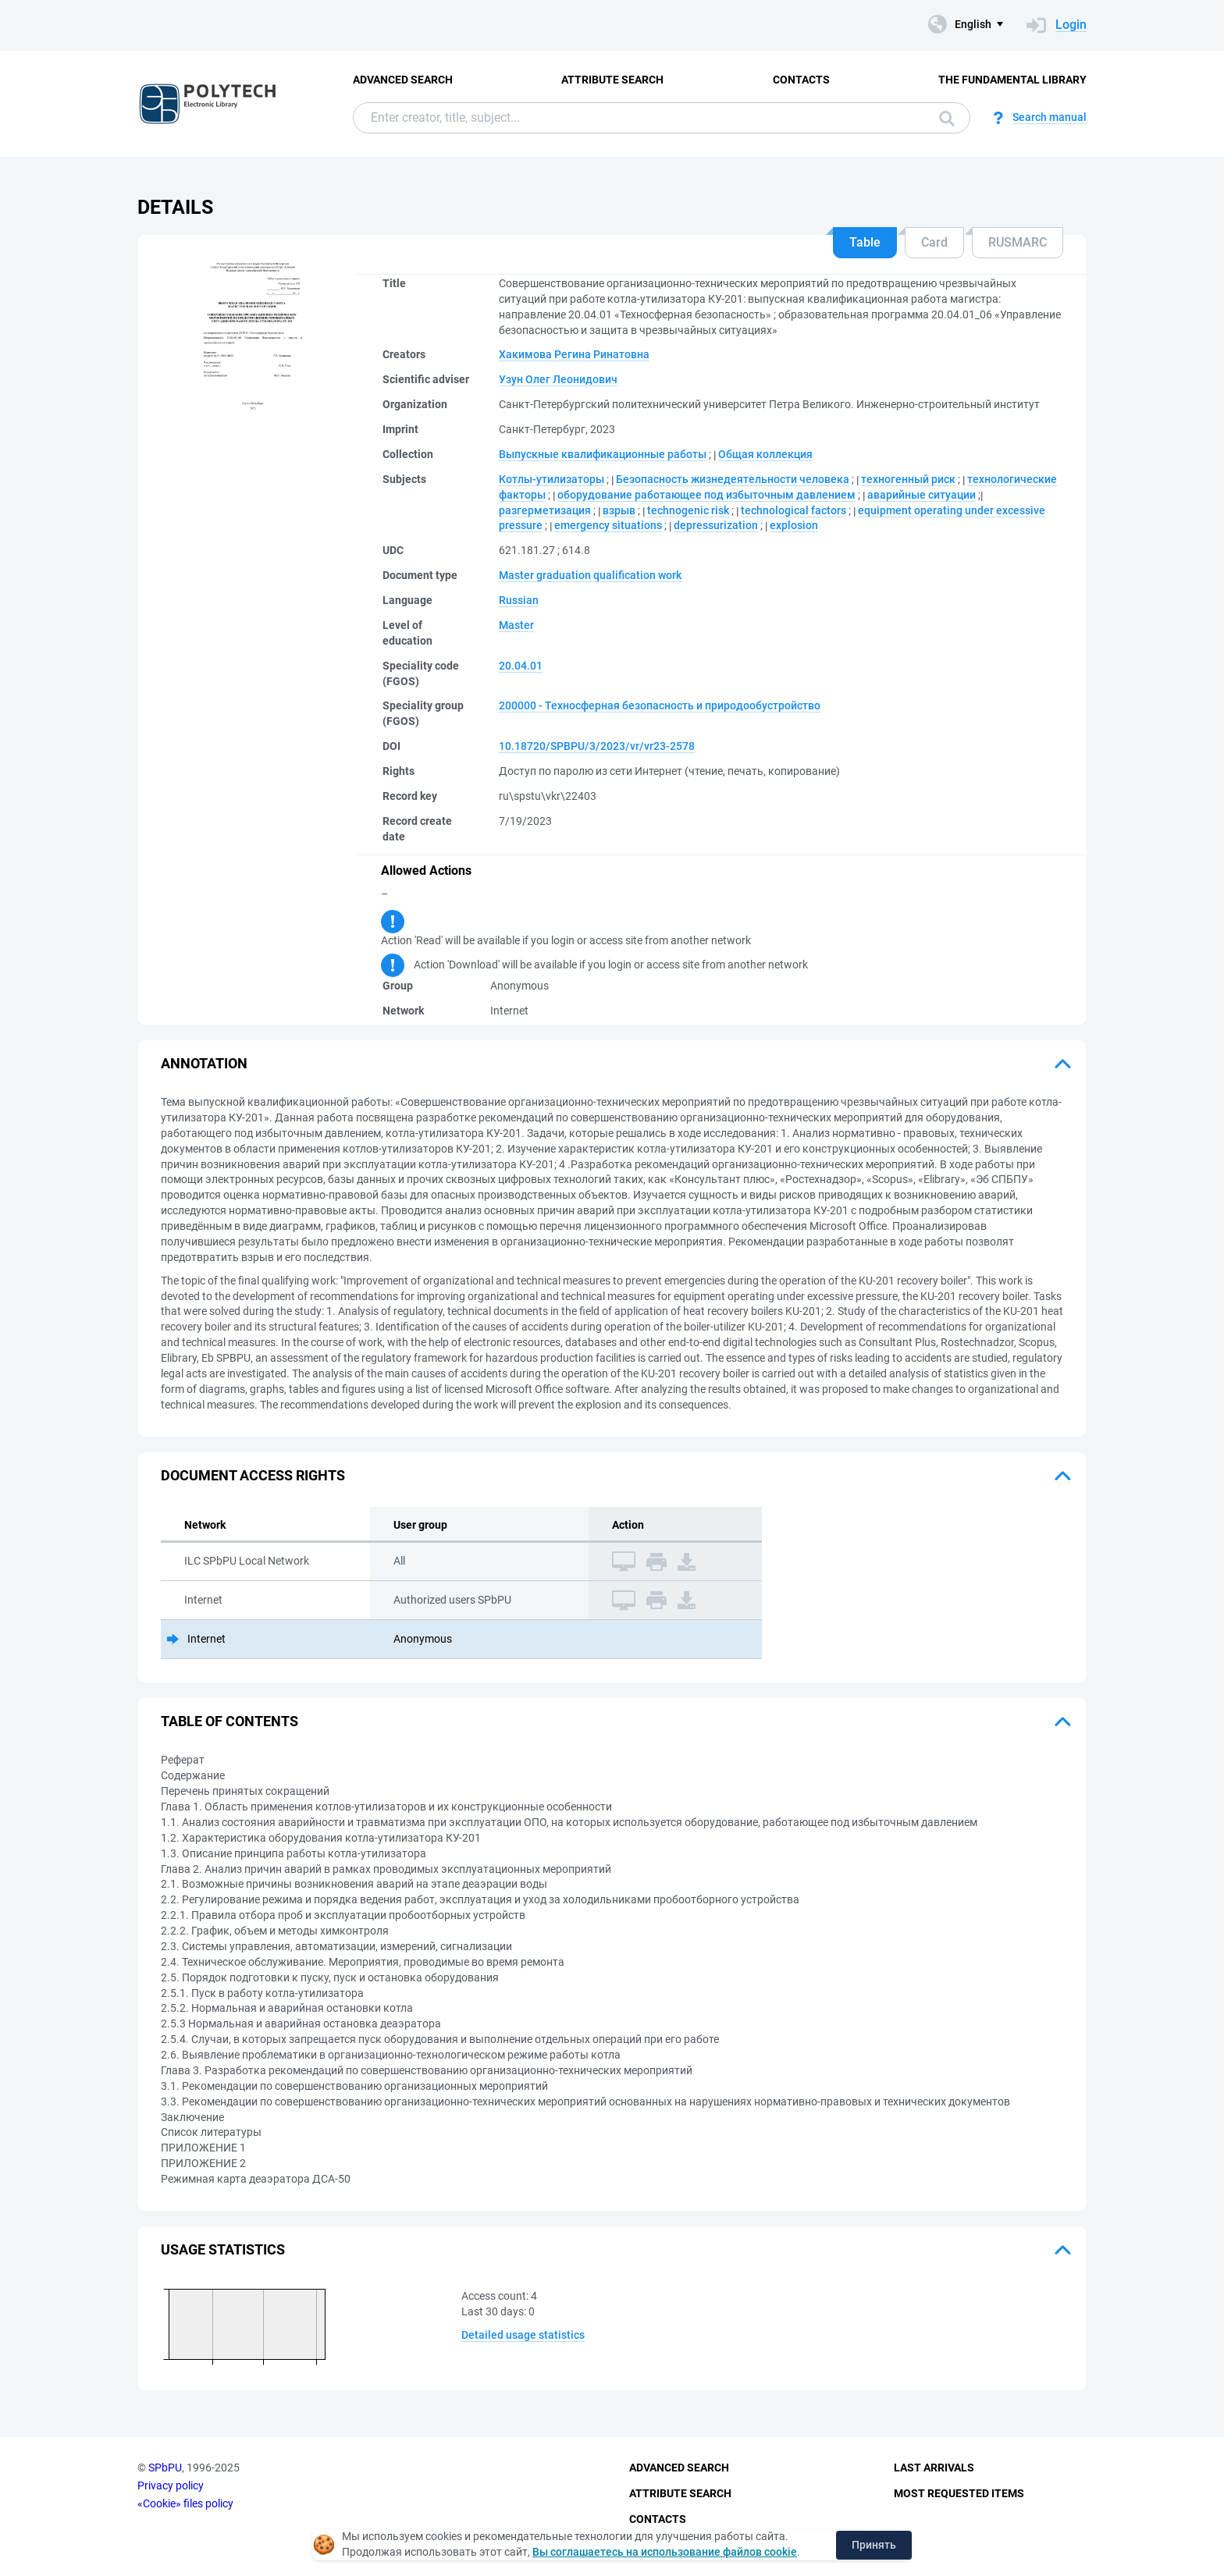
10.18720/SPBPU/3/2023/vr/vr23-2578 (597, 746)
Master (516, 625)
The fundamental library (1012, 79)
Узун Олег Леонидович (558, 379)
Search (947, 118)
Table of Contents (229, 1721)
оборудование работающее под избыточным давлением (706, 495)
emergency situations (608, 525)
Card (934, 242)
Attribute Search (612, 79)
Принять (874, 2545)
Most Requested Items (959, 2493)
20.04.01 (521, 665)
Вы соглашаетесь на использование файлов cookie (664, 2552)
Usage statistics (223, 2249)
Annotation (204, 1063)
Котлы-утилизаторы (551, 479)
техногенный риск (908, 479)
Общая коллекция (765, 454)
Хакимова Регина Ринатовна (574, 354)
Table (865, 242)
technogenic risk (688, 510)
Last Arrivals (934, 2467)
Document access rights (253, 1475)
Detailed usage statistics (523, 2335)
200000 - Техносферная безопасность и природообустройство (659, 705)
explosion (794, 525)
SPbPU (165, 2467)
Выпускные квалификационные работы (602, 454)
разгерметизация (545, 510)
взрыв (619, 510)
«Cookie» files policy (185, 2503)
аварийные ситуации (921, 495)
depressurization (716, 525)
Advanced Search (403, 79)
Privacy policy (170, 2485)
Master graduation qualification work (590, 575)
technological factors (793, 510)
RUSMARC (1017, 242)
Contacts (801, 79)
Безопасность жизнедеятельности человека (732, 479)
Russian (519, 600)
